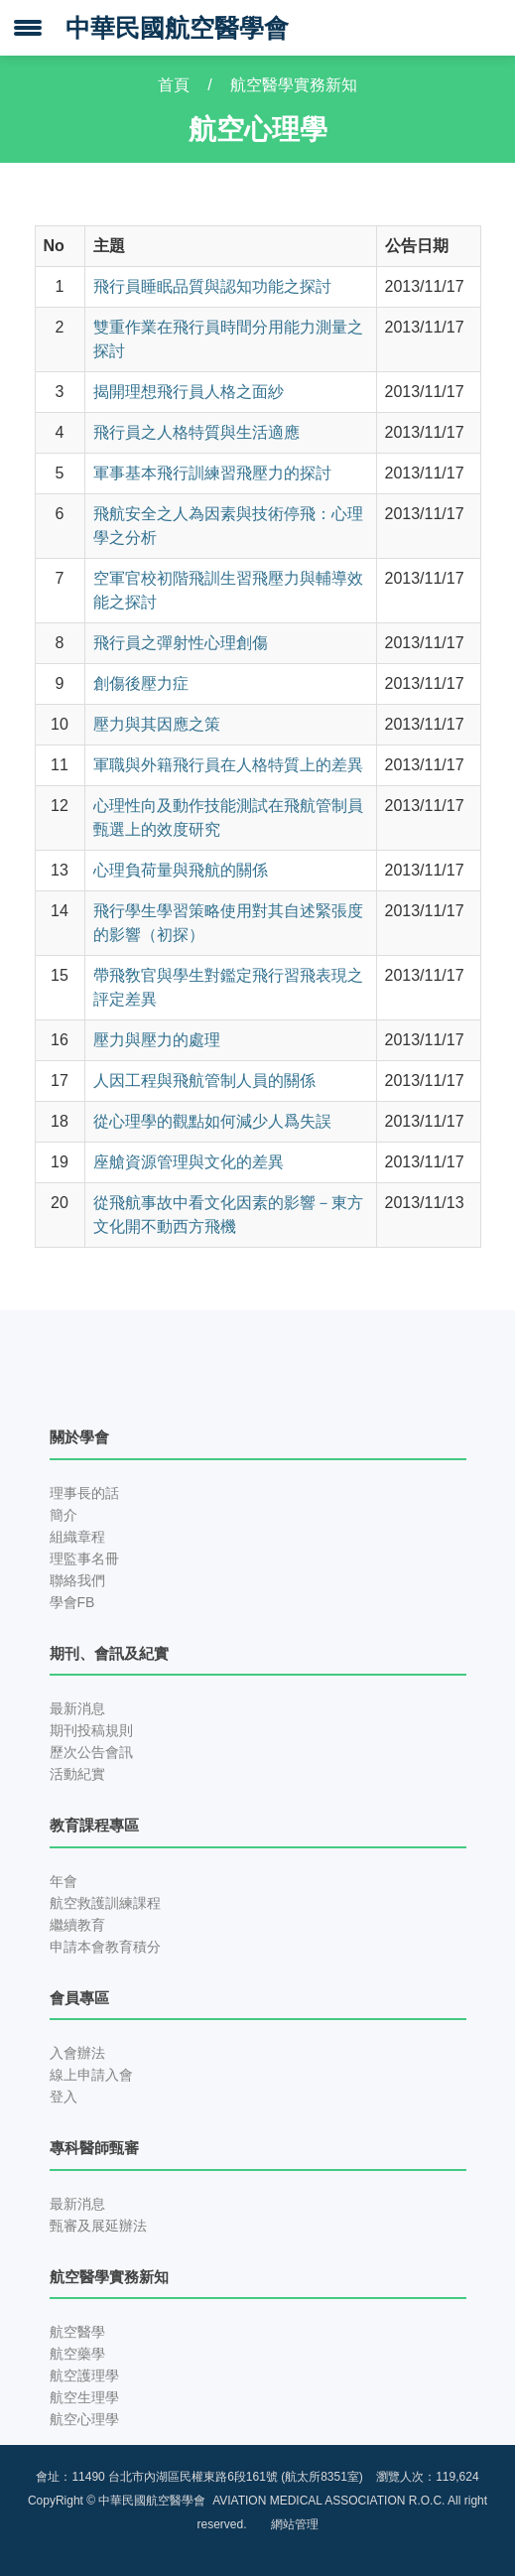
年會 (63, 1881)
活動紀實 (77, 1774)
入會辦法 (77, 2053)
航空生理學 (84, 2397)
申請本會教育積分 (105, 1947)
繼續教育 (77, 1925)
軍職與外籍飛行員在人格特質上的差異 (228, 764)
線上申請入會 (91, 2075)
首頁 (174, 84)
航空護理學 (84, 2375)
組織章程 (77, 1537)
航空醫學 (77, 2332)
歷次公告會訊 (91, 1752)
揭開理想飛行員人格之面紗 (188, 391)
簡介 (63, 1515)
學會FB (72, 1602)
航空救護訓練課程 (105, 1903)
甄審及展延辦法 (98, 2226)
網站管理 (295, 2524)
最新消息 (77, 1708)
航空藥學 (77, 2354)
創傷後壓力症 (141, 683)
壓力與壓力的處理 (156, 1039)
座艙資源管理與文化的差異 (188, 1161)
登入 (63, 2096)
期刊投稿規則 (91, 1730)
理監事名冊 (84, 1558)
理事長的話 (84, 1493)
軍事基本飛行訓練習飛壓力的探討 (212, 473)
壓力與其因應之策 (156, 724)
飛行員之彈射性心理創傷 (180, 642)
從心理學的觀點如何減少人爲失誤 (212, 1121)
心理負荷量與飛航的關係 (180, 870)
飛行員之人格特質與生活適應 (196, 432)
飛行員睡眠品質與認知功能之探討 (212, 286)
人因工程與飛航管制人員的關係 (204, 1080)
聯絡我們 (77, 1580)
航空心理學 (84, 2419)
